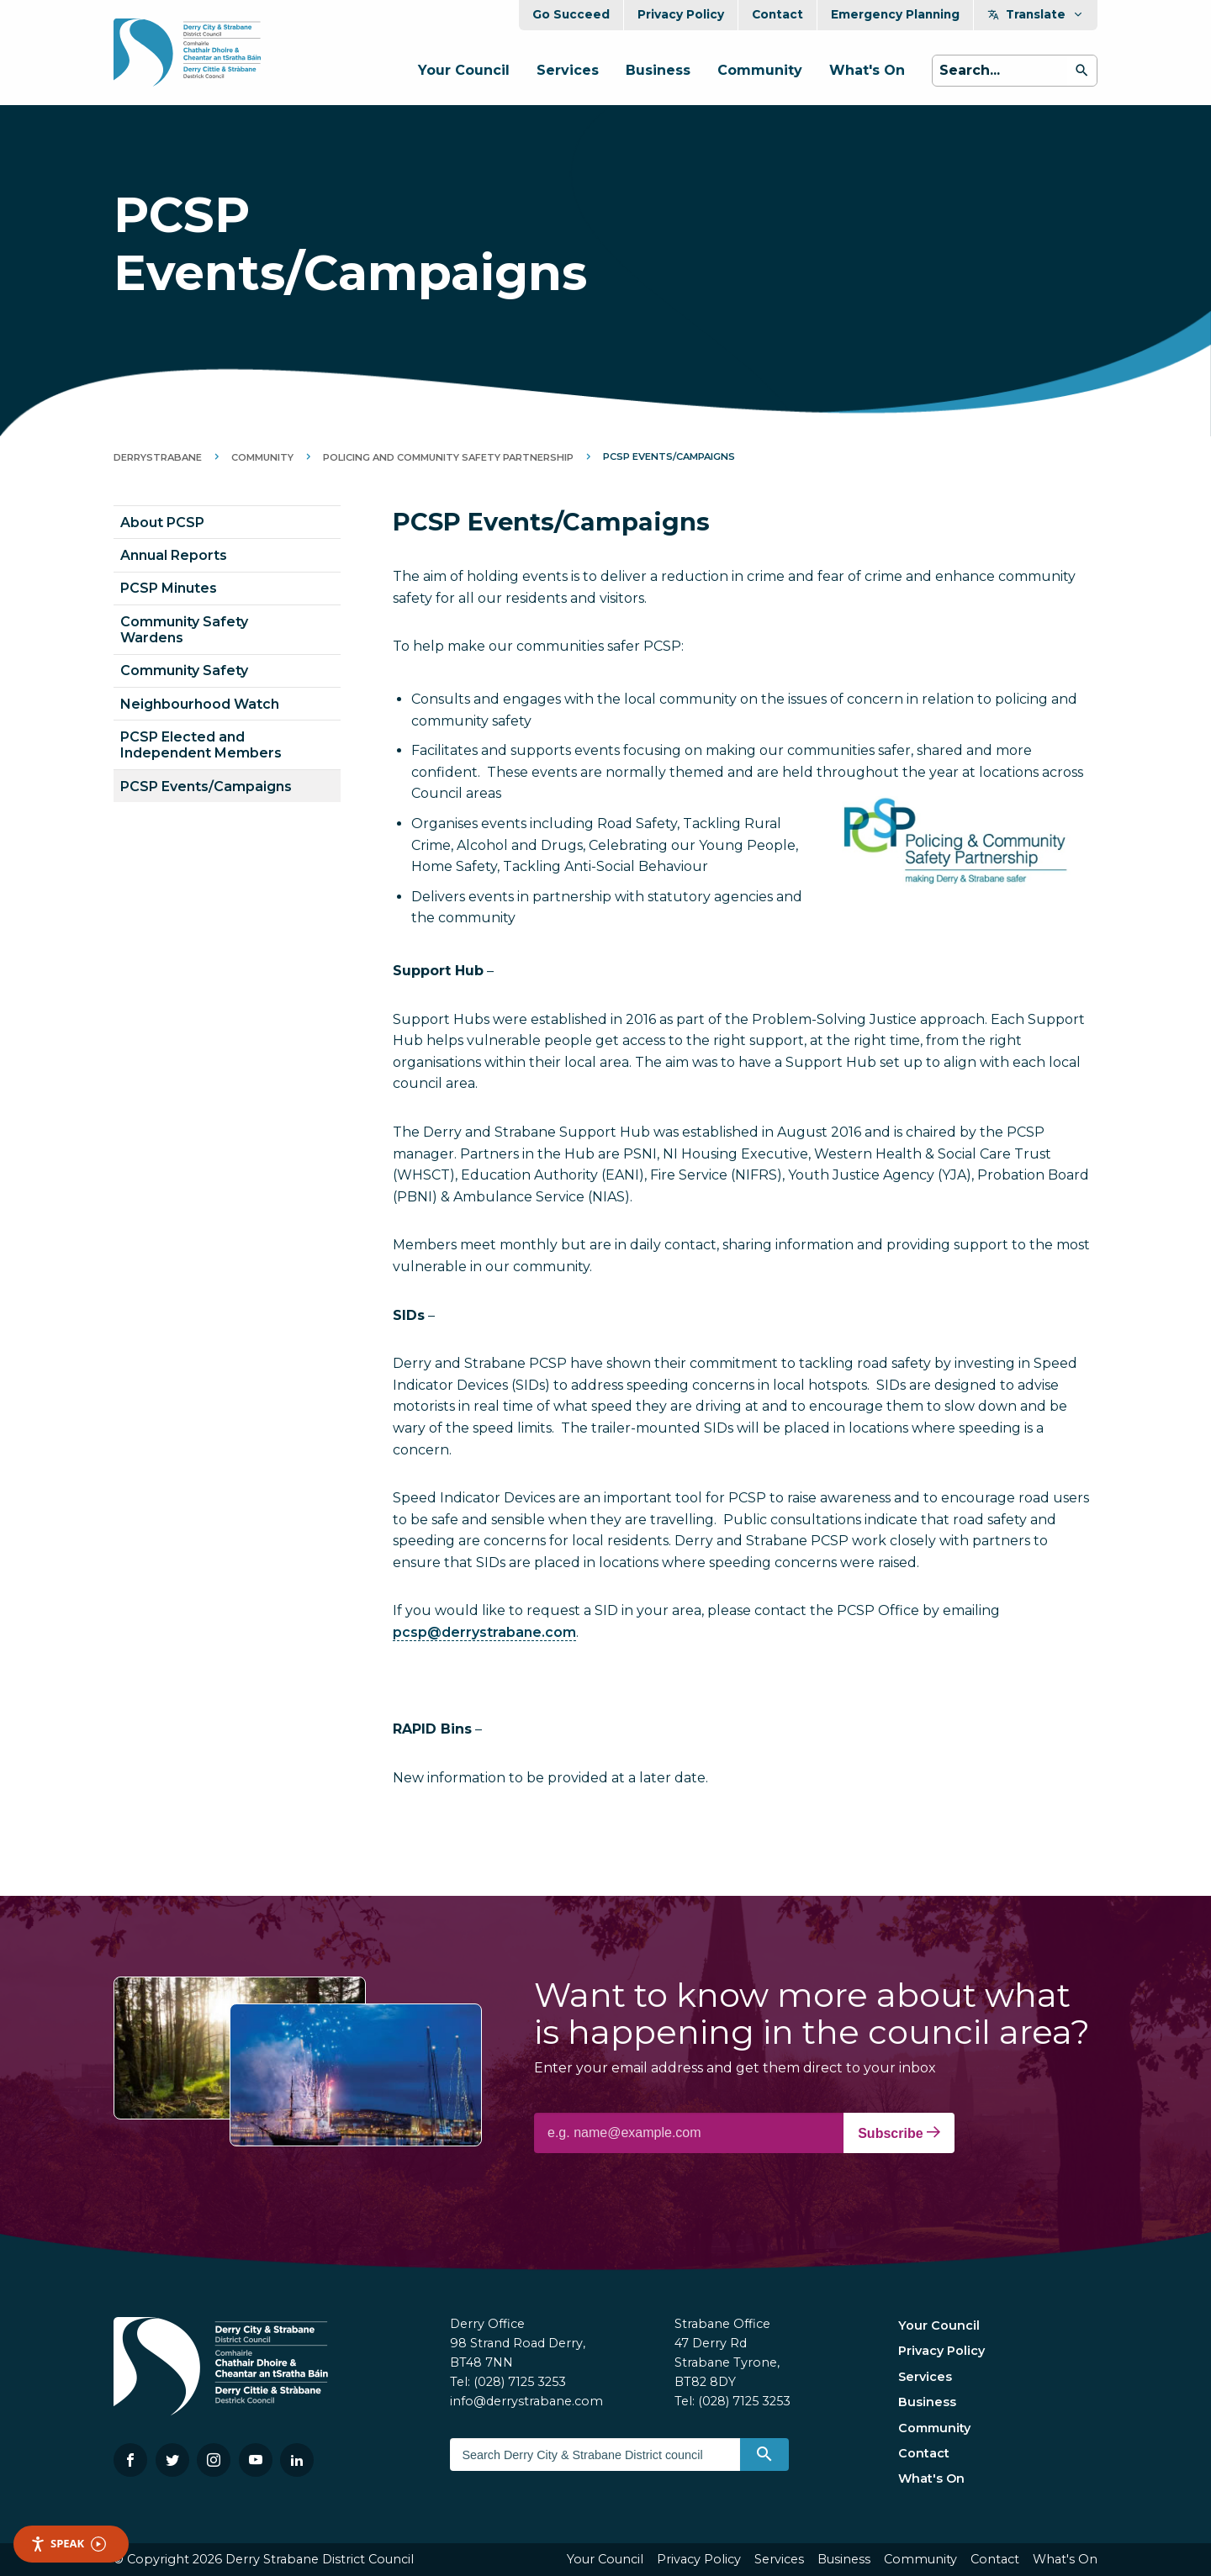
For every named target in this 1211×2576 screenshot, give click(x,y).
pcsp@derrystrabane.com (484, 1632)
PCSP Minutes (168, 588)
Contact (777, 14)
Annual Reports (173, 555)
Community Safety (184, 670)
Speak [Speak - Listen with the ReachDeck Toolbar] (68, 2544)
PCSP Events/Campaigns (206, 786)
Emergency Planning (895, 14)
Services (568, 70)
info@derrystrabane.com (526, 2401)
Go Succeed (571, 14)
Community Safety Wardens (184, 630)
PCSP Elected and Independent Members (201, 745)
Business (658, 70)
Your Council (464, 70)
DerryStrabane (158, 457)
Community (759, 70)
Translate (1035, 14)
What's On (867, 70)
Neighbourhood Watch (199, 704)
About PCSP (162, 523)
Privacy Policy (680, 14)
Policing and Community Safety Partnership (448, 457)
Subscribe (899, 2133)
